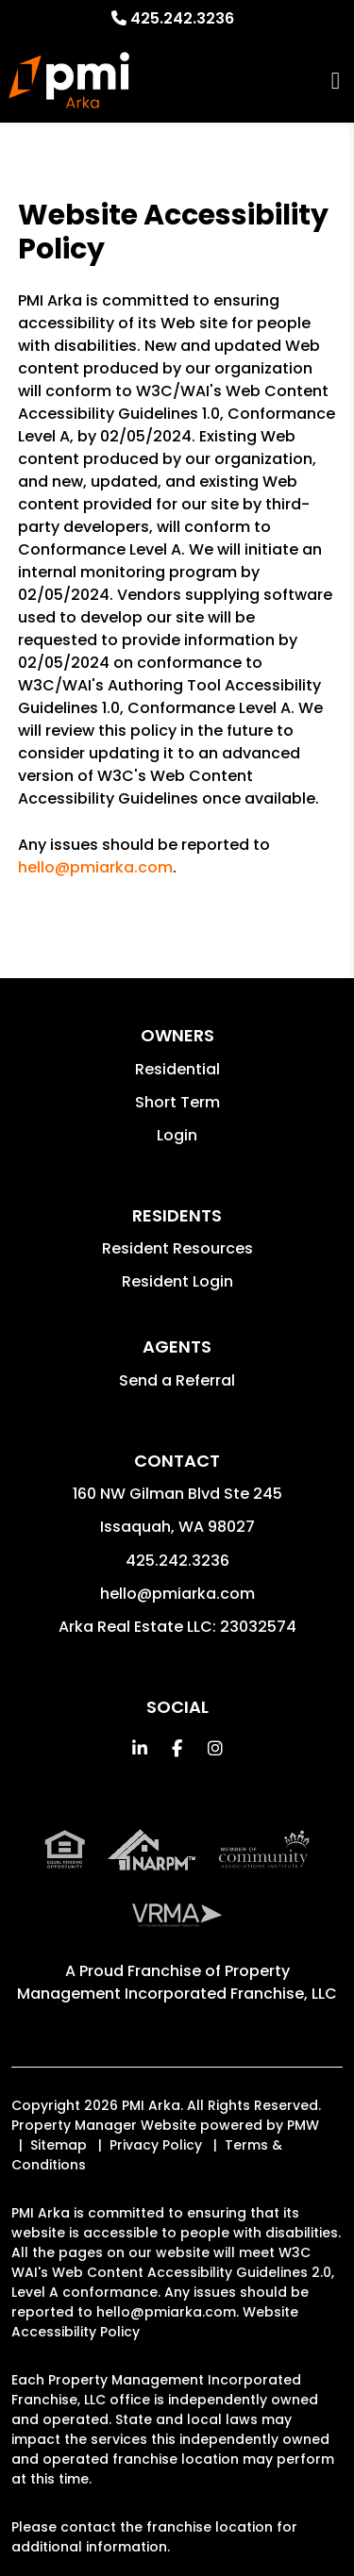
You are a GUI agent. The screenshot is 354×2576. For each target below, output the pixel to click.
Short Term (177, 1102)
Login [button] (177, 1135)
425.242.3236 (182, 18)
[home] (68, 80)
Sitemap (58, 2145)
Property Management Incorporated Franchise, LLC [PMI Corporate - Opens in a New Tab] (177, 1982)
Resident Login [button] (177, 1281)
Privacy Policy (156, 2145)
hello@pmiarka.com (95, 867)
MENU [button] (335, 80)
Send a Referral (177, 1380)
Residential (177, 1069)
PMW (303, 2125)
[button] (139, 1748)
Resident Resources (177, 1248)
